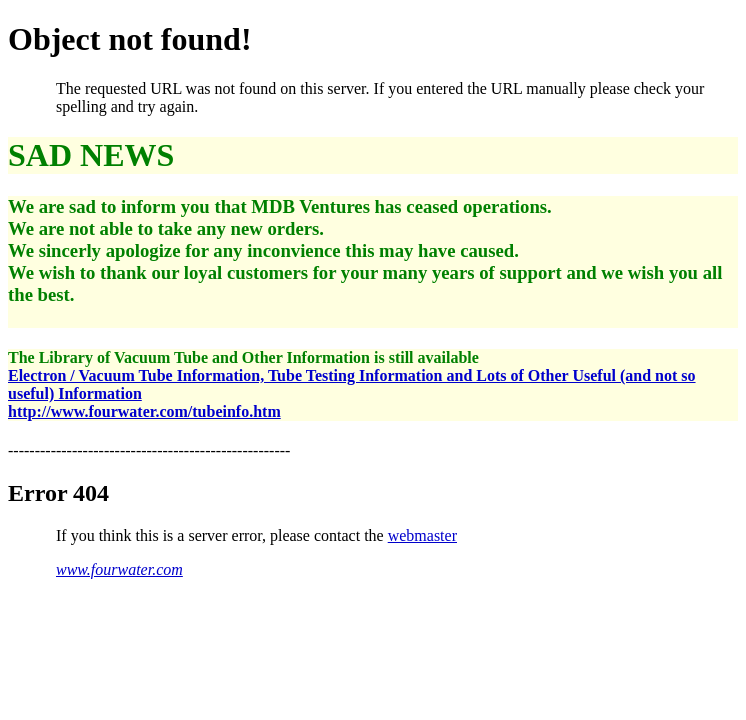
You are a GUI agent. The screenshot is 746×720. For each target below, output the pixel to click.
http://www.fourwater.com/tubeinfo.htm (144, 411)
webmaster (422, 535)
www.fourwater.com (119, 569)
